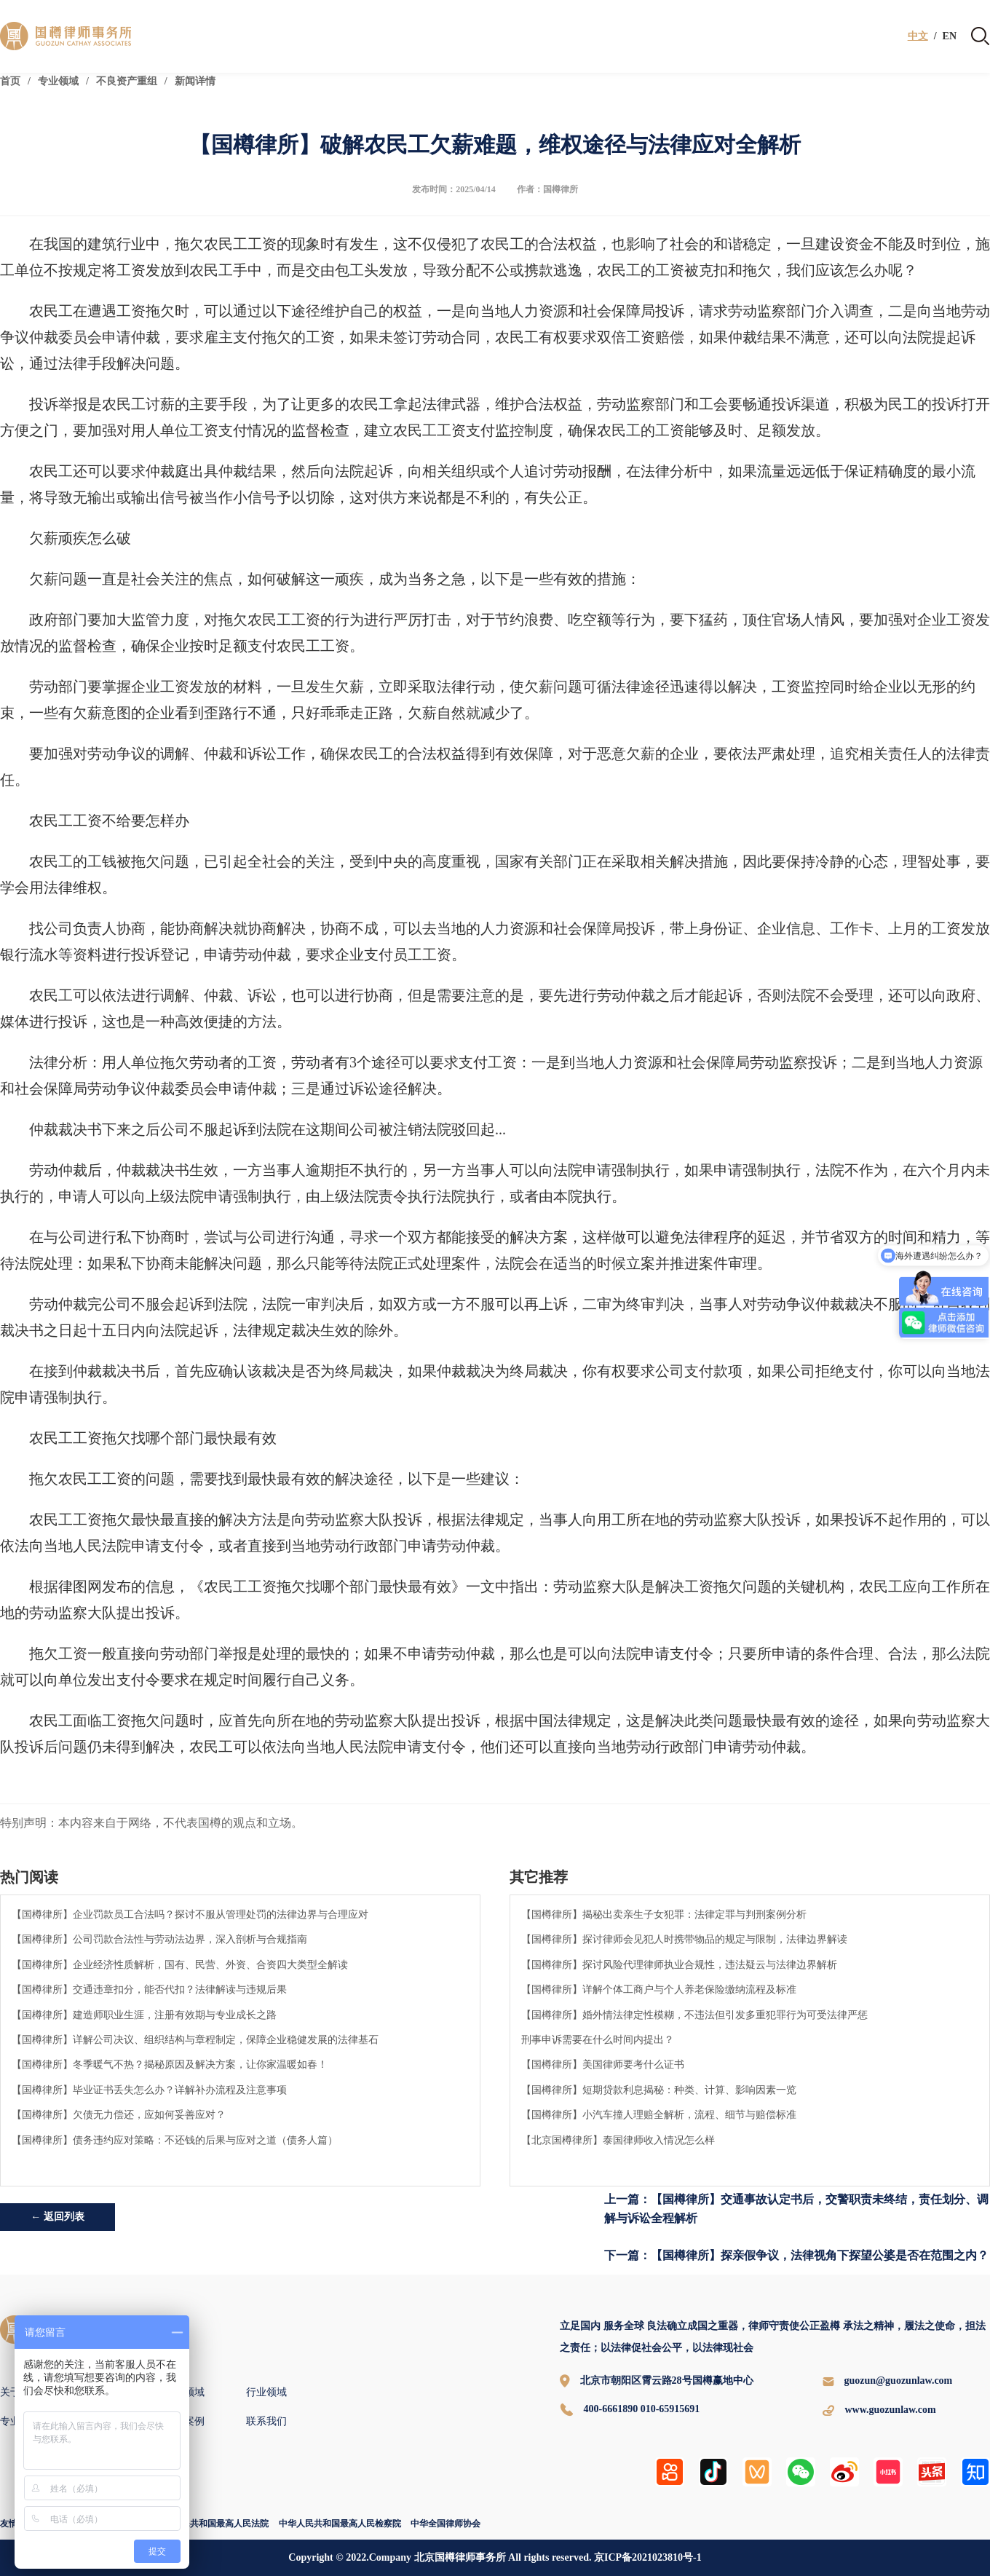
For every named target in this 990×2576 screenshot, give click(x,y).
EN (950, 36)
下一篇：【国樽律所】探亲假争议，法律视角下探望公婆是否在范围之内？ (796, 2255)
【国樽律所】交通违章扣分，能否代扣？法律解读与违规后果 (149, 1989)
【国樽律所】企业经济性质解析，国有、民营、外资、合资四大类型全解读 (180, 1964)
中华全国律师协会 (445, 2523)
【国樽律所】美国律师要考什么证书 (602, 2064)
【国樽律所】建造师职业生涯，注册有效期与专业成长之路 (144, 2014)
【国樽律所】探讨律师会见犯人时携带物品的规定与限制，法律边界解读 (684, 1939)
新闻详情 (195, 81)
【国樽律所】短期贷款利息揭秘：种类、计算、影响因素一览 (658, 2089)
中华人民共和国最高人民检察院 (340, 2523)
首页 (10, 81)
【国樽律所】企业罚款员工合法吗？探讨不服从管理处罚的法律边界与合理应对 (190, 1914)
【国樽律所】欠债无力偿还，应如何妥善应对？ (119, 2114)
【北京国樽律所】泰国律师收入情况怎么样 (618, 2140)
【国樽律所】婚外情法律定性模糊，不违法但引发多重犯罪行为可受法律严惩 (694, 2014)
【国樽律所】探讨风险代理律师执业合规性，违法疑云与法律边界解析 (679, 1964)
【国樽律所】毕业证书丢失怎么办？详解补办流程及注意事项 (149, 2089)
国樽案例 (184, 2421)
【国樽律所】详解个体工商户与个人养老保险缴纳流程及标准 (658, 1989)
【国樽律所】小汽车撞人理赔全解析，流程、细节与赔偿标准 (658, 2114)
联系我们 (266, 2421)
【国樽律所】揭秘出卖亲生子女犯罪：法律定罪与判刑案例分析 (664, 1914)
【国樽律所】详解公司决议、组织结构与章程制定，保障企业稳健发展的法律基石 (195, 2039)
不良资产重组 (126, 81)
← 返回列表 (57, 2216)
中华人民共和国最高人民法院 (212, 2523)
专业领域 (58, 81)
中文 (918, 36)
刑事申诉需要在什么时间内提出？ (597, 2039)
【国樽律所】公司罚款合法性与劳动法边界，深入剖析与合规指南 (159, 1939)
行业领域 (266, 2392)
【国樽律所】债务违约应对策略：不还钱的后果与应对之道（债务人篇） (175, 2140)
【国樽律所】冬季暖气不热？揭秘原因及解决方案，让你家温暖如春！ (170, 2064)
